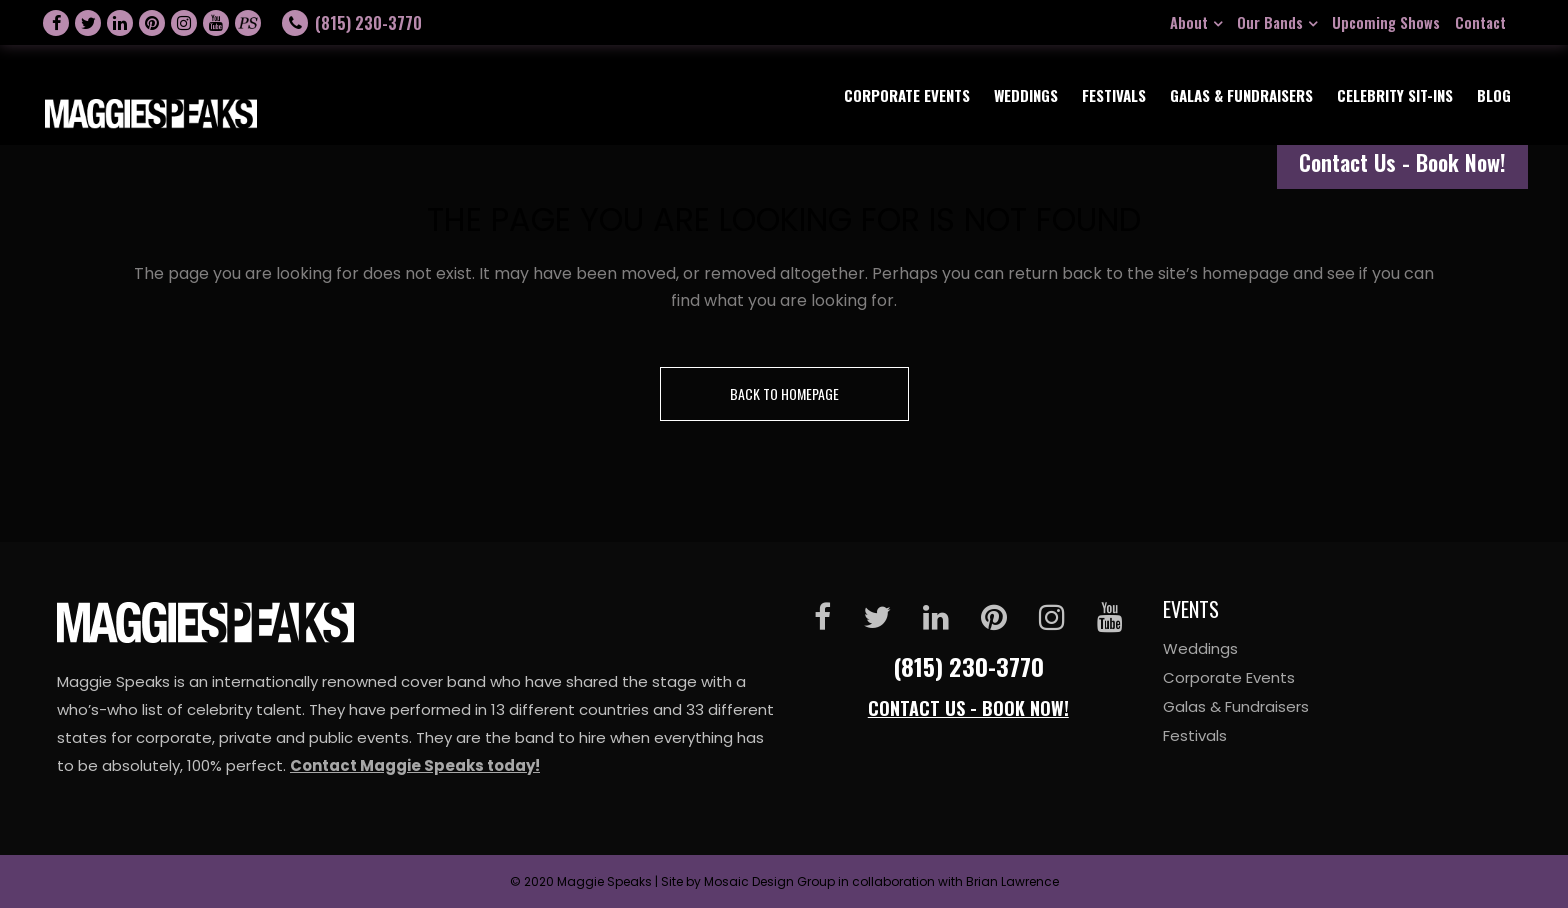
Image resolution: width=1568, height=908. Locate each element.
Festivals (1195, 735)
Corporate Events (1229, 677)
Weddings (1200, 648)
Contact (1480, 22)
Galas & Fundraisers (1236, 706)
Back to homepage (784, 393)
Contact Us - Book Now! (1402, 162)
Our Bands (1270, 22)
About (1189, 22)
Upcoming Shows (1386, 22)
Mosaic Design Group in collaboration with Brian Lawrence (881, 881)
